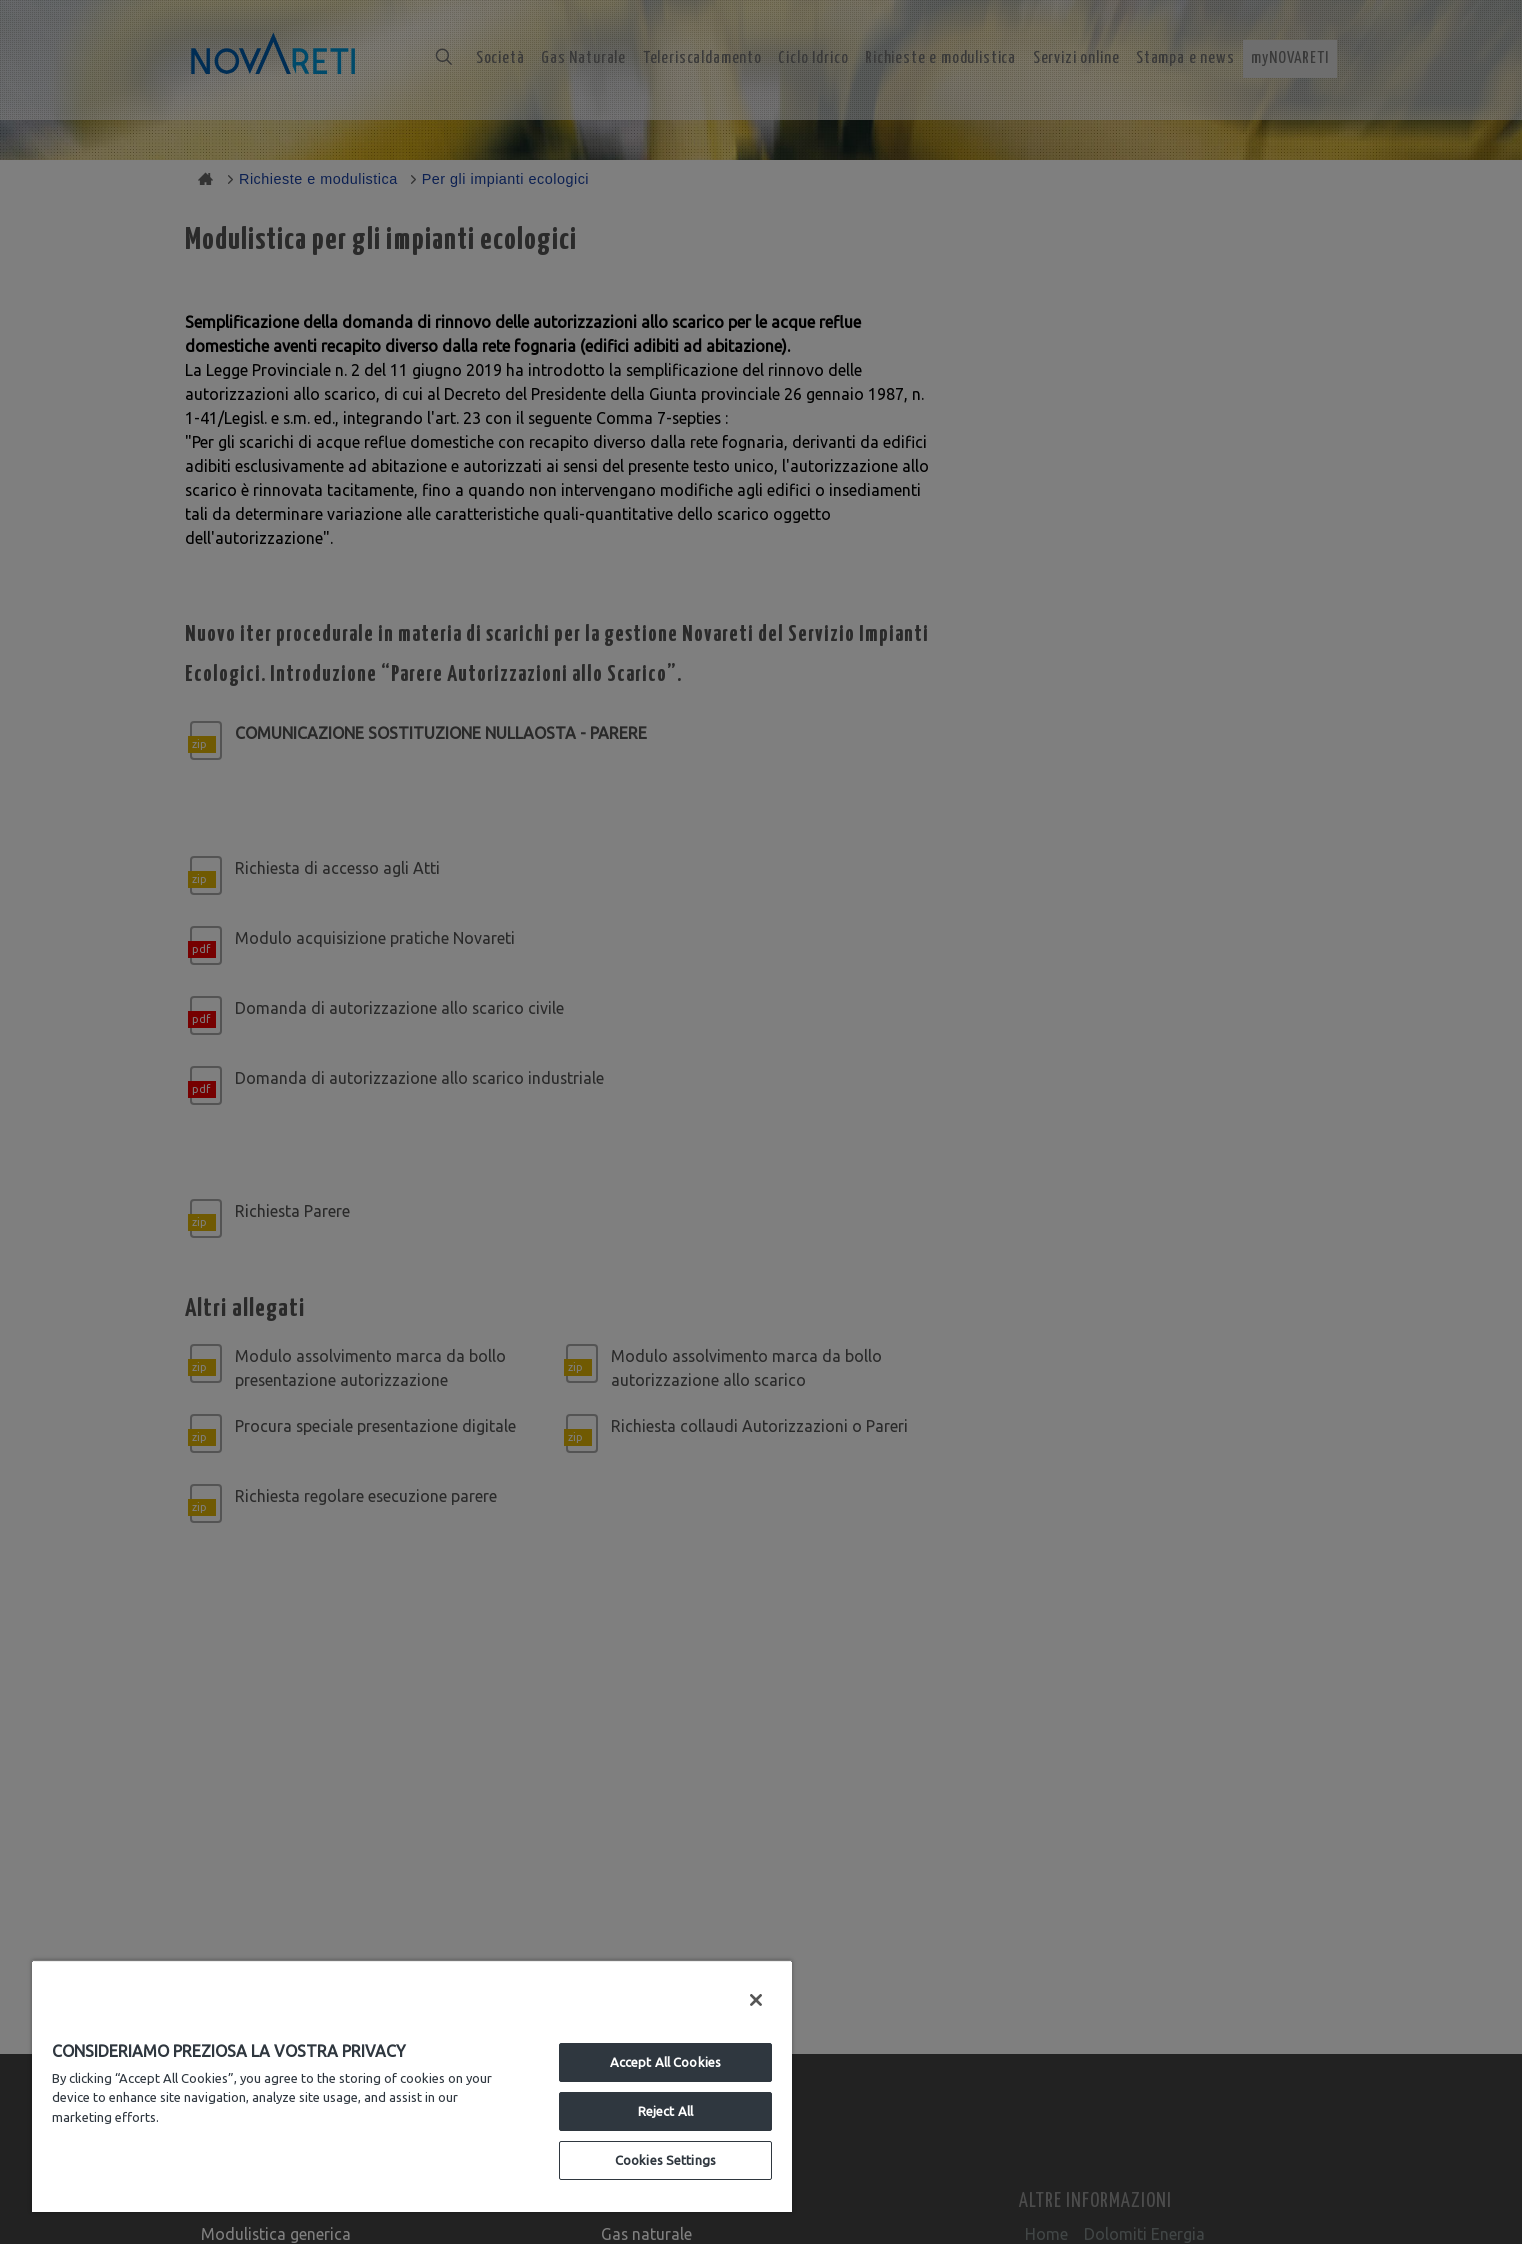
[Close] (756, 2000)
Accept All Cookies (665, 2062)
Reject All (665, 2111)
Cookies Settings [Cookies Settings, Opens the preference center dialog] (665, 2160)
